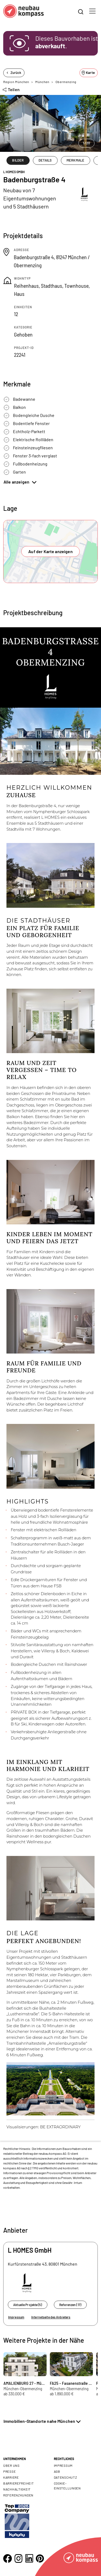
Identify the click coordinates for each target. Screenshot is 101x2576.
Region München (16, 82)
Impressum (16, 2317)
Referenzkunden (18, 2495)
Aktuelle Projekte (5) (27, 2305)
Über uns (11, 2465)
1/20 (86, 143)
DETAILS (45, 160)
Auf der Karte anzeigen (50, 551)
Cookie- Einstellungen (67, 2485)
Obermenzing (65, 82)
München (42, 82)
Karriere (11, 2477)
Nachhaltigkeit (17, 2489)
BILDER (18, 160)
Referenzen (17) (70, 2305)
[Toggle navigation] (92, 11)
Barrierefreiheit (18, 2483)
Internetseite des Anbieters (50, 2317)
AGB (57, 2471)
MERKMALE (75, 160)
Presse (9, 2471)
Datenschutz (65, 2477)
